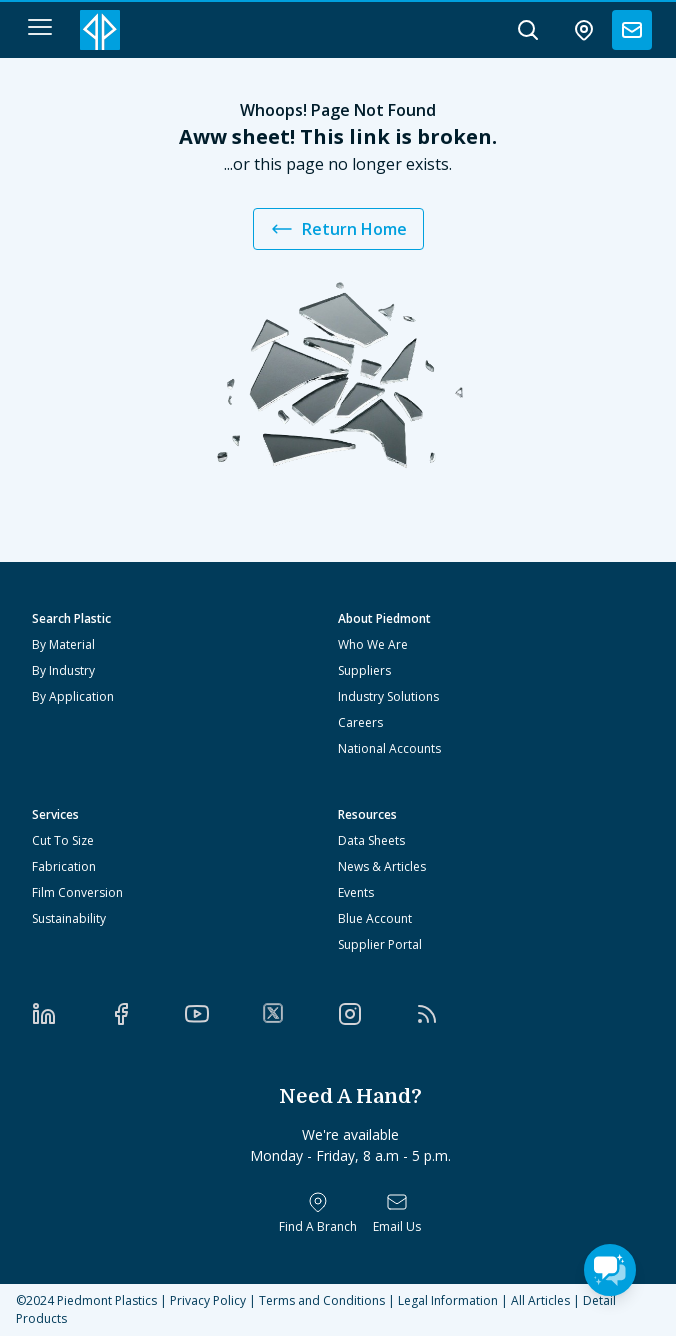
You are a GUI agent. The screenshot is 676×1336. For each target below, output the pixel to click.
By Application (73, 696)
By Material (63, 644)
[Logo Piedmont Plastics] (100, 30)
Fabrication (64, 866)
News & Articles (382, 866)
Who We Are (373, 644)
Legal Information (448, 1300)
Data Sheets (371, 840)
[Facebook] (147, 1014)
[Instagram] (376, 1014)
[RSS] (453, 1014)
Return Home (338, 229)
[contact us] (632, 30)
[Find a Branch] (318, 1213)
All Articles (540, 1300)
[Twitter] (300, 1013)
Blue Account (375, 918)
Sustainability (69, 918)
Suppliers (364, 670)
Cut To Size (63, 840)
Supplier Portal (380, 944)
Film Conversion (77, 892)
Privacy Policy (208, 1300)
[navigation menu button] (40, 27)
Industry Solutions (388, 696)
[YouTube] (223, 1014)
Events (356, 892)
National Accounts (389, 748)
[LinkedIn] (70, 1014)
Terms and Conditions (322, 1300)
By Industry (63, 670)
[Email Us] (397, 1213)
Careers (360, 722)
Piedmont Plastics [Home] (107, 1300)
